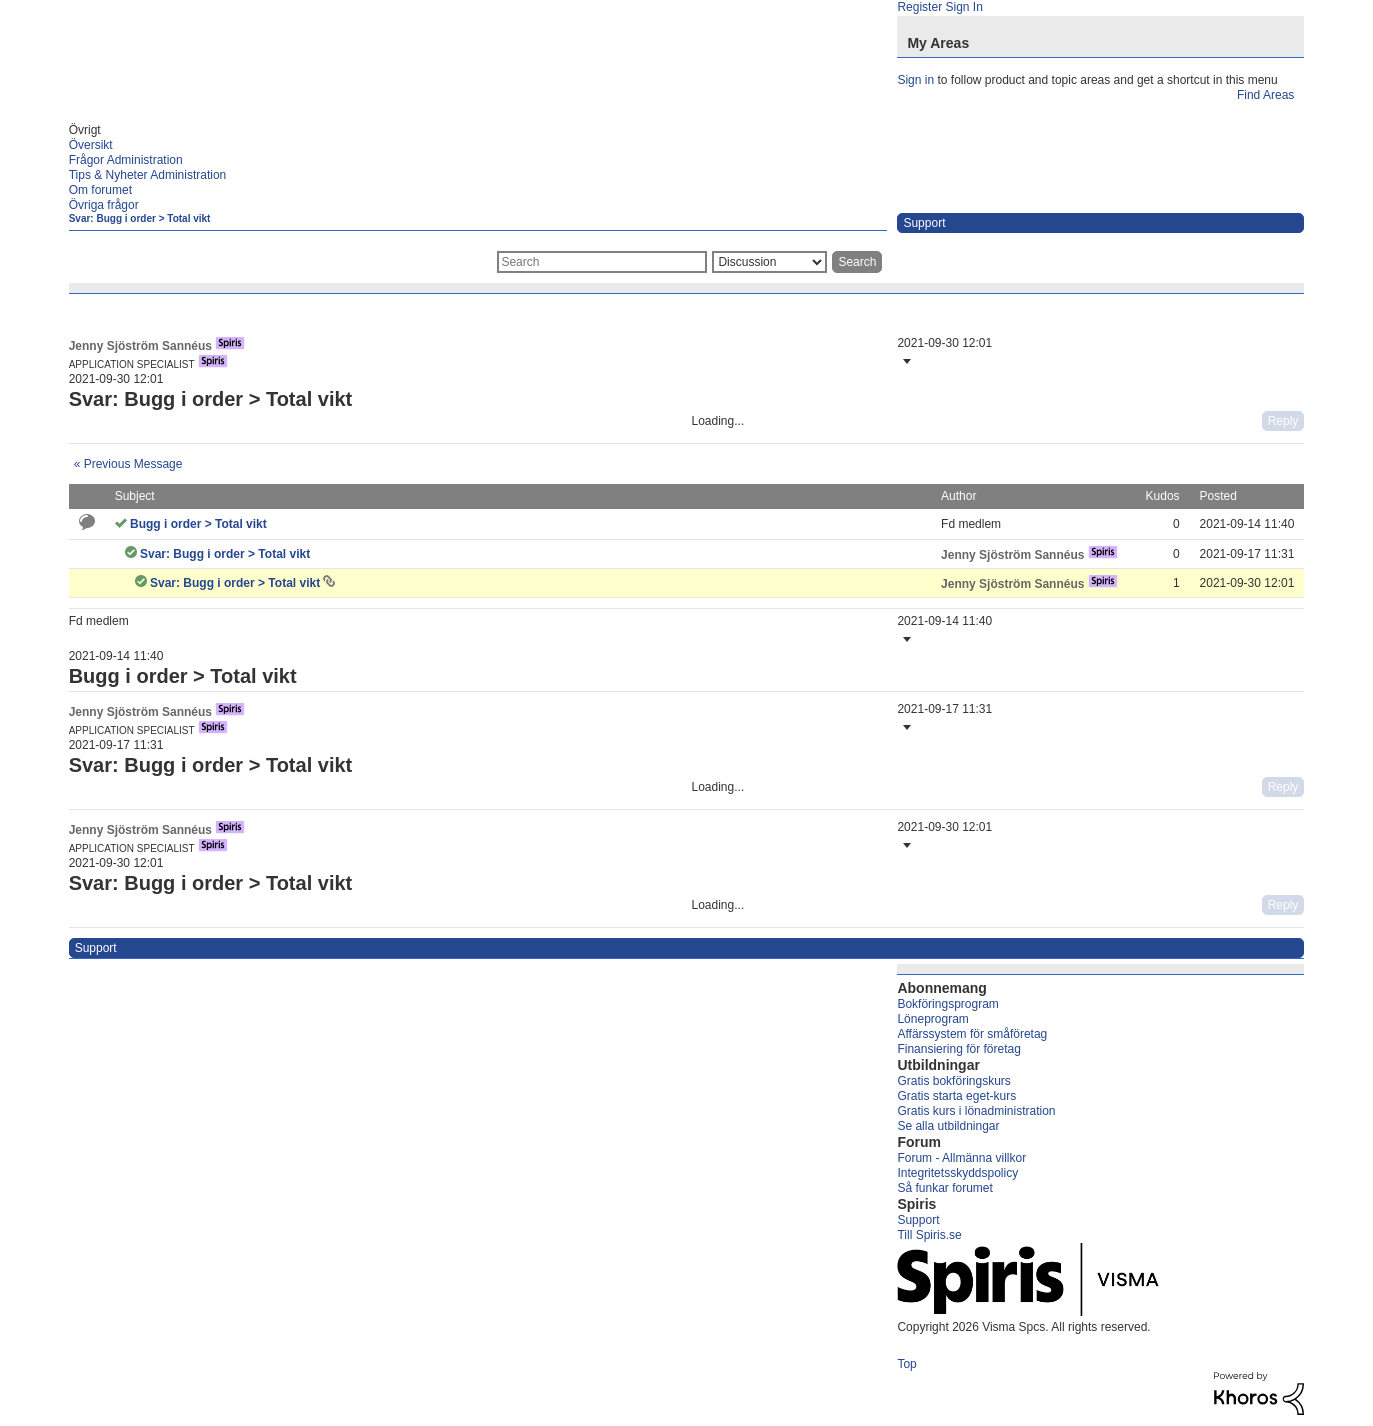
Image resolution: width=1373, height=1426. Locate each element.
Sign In (963, 7)
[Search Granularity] (769, 262)
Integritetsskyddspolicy (957, 1173)
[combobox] (602, 262)
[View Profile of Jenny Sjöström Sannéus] (140, 346)
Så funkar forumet (944, 1188)
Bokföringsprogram (947, 1004)
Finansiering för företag (958, 1049)
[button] (905, 361)
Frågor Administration (126, 160)
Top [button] (906, 1364)
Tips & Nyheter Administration (148, 175)
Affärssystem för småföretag (972, 1034)
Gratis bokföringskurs (953, 1081)
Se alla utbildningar (948, 1126)
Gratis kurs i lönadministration (976, 1111)
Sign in (915, 80)
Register (919, 7)
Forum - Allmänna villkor (961, 1158)
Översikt (91, 145)
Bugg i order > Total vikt (198, 524)
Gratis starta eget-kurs (956, 1096)
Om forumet (100, 190)
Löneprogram (932, 1019)
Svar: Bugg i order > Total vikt (140, 218)
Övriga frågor (104, 205)
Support (918, 1220)
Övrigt (85, 130)
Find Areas (1265, 95)
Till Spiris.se (929, 1235)
